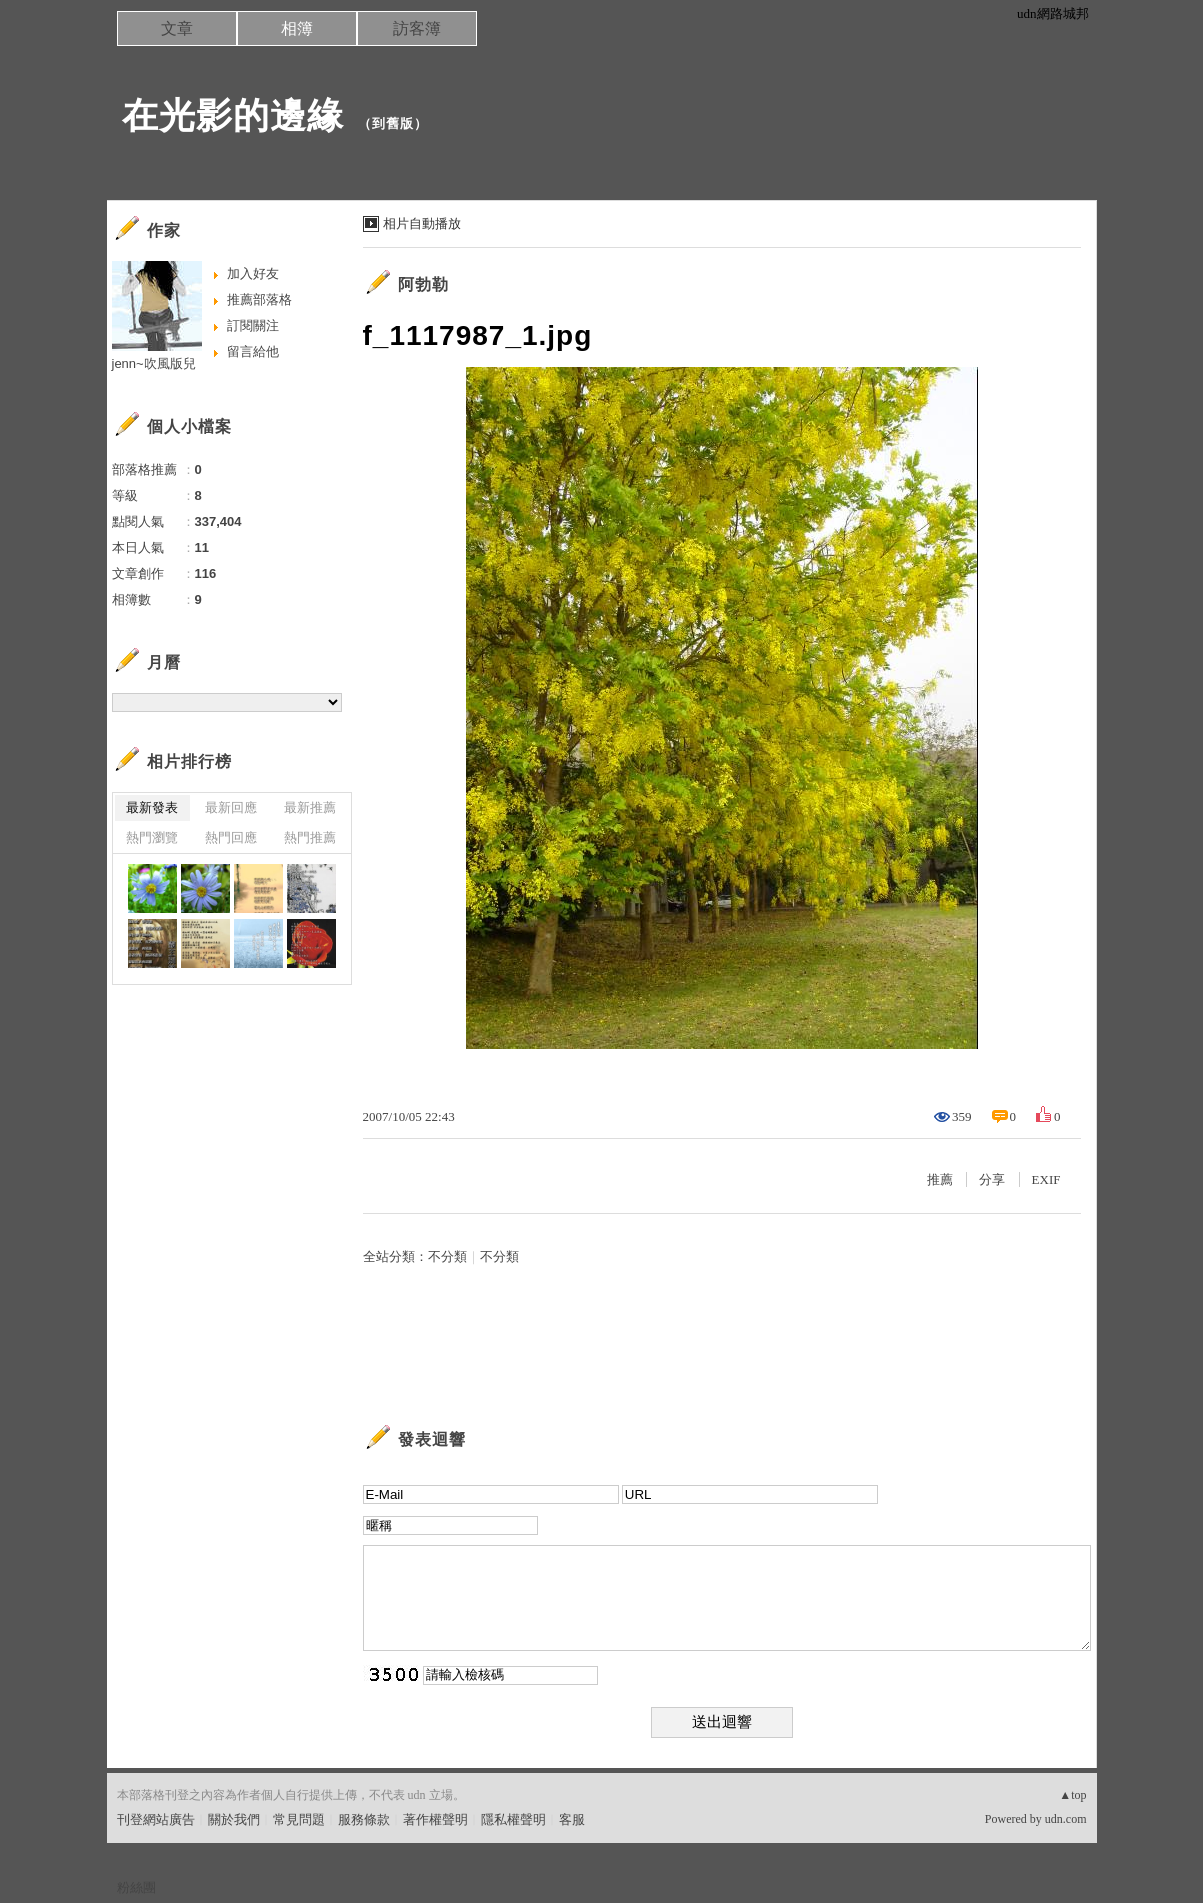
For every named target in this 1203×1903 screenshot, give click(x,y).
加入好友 (253, 273)
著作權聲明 (435, 1819)
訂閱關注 (253, 325)
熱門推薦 (310, 837)
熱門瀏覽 (152, 837)
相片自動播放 (422, 223)
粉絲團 (136, 1887)
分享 (992, 1179)
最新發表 (152, 807)
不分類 (447, 1256)
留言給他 (253, 351)
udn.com (1066, 1819)
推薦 (940, 1179)
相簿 (297, 28)
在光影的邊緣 (233, 115)
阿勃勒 (423, 284)
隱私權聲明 (513, 1819)
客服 (572, 1819)
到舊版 (393, 123)
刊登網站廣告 (156, 1819)
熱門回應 (231, 837)
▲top (1072, 1795)
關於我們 (234, 1819)
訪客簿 (417, 28)
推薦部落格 (259, 299)
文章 (177, 28)
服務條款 (364, 1819)
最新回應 (231, 807)
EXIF (1046, 1179)
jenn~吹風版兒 (154, 363)
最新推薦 (310, 807)
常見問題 (299, 1819)
